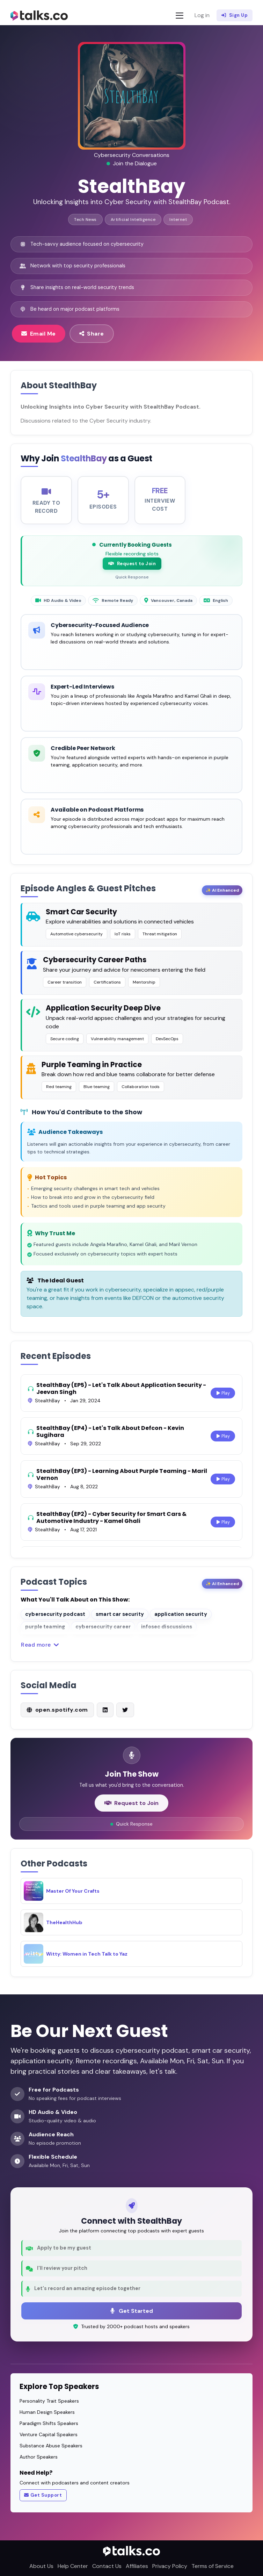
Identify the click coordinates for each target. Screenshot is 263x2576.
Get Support (43, 2495)
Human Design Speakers (47, 2412)
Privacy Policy (169, 2566)
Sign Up (234, 15)
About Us (41, 2566)
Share (91, 333)
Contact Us (107, 2566)
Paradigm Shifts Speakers (49, 2423)
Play (222, 1399)
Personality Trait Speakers (49, 2401)
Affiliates (137, 2566)
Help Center (73, 2566)
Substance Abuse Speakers (51, 2445)
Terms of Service (212, 2566)
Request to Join (132, 570)
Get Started (131, 2311)
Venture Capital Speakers (49, 2434)
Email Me (38, 333)
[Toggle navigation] (179, 15)
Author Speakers (39, 2457)
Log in (202, 15)
